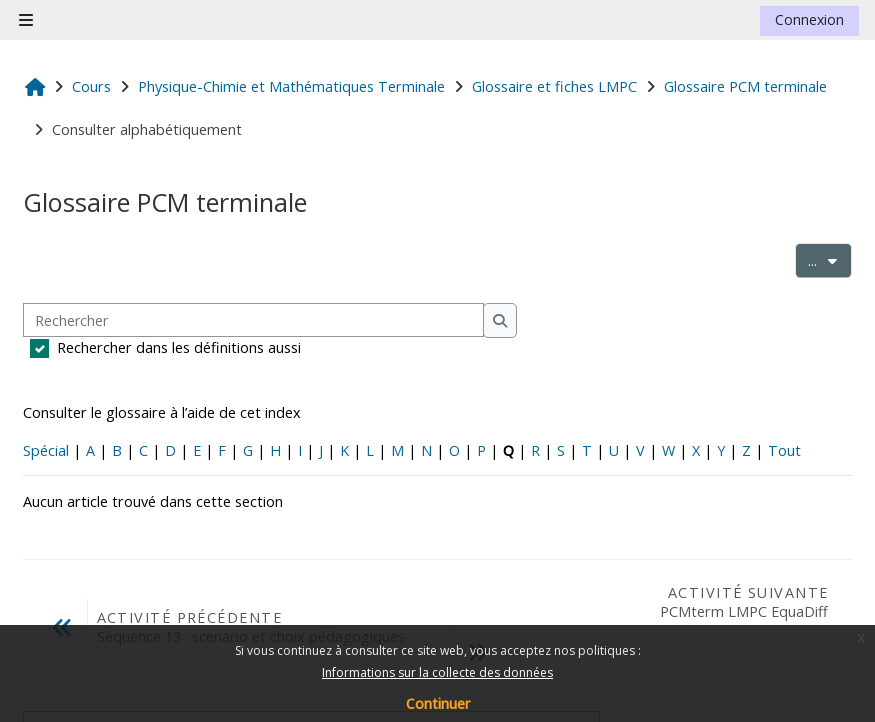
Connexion (809, 19)
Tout (784, 450)
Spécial (46, 450)
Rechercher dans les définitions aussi (179, 347)
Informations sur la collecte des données (437, 672)
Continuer (438, 703)
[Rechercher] (253, 320)
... (830, 259)
